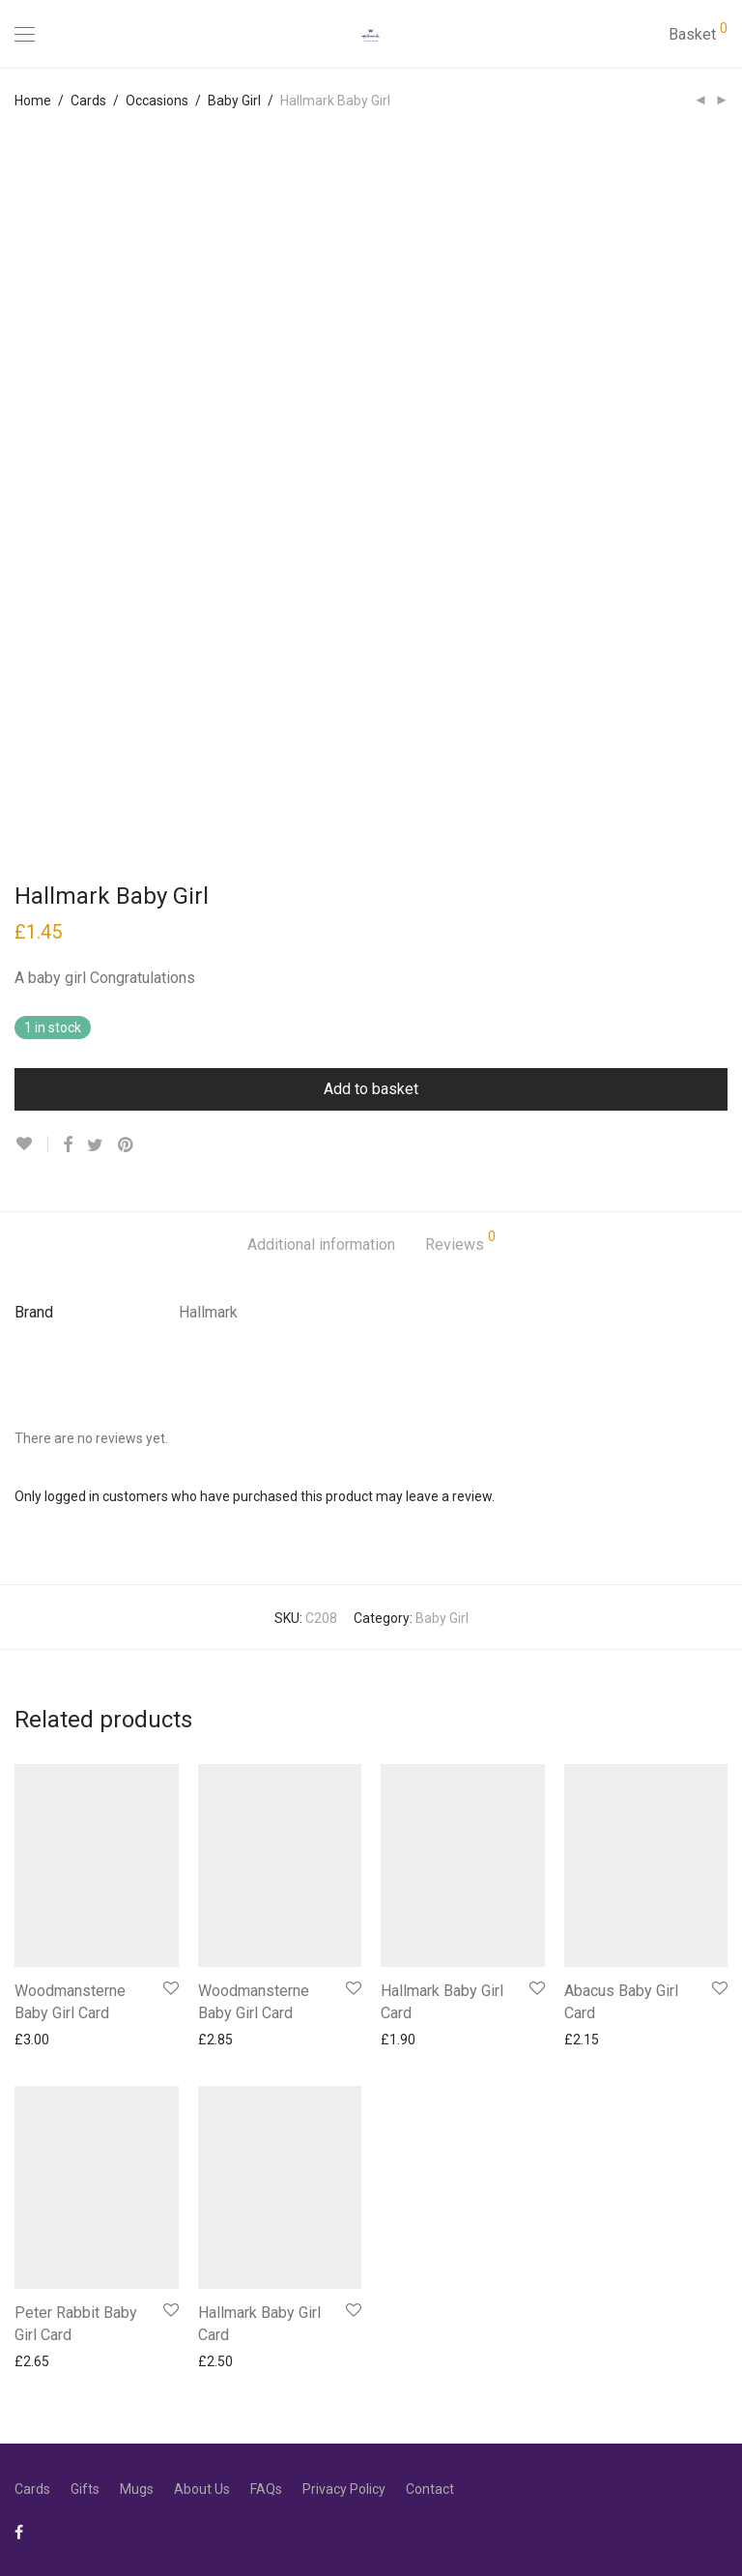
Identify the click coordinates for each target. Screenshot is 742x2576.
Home (32, 100)
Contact (430, 2489)
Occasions (157, 100)
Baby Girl (234, 100)
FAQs (266, 2489)
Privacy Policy (343, 2489)
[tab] (321, 1245)
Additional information (321, 1244)
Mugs (137, 2489)
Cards (88, 100)
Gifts (85, 2489)
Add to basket (371, 1089)
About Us (202, 2489)
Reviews (460, 1242)
